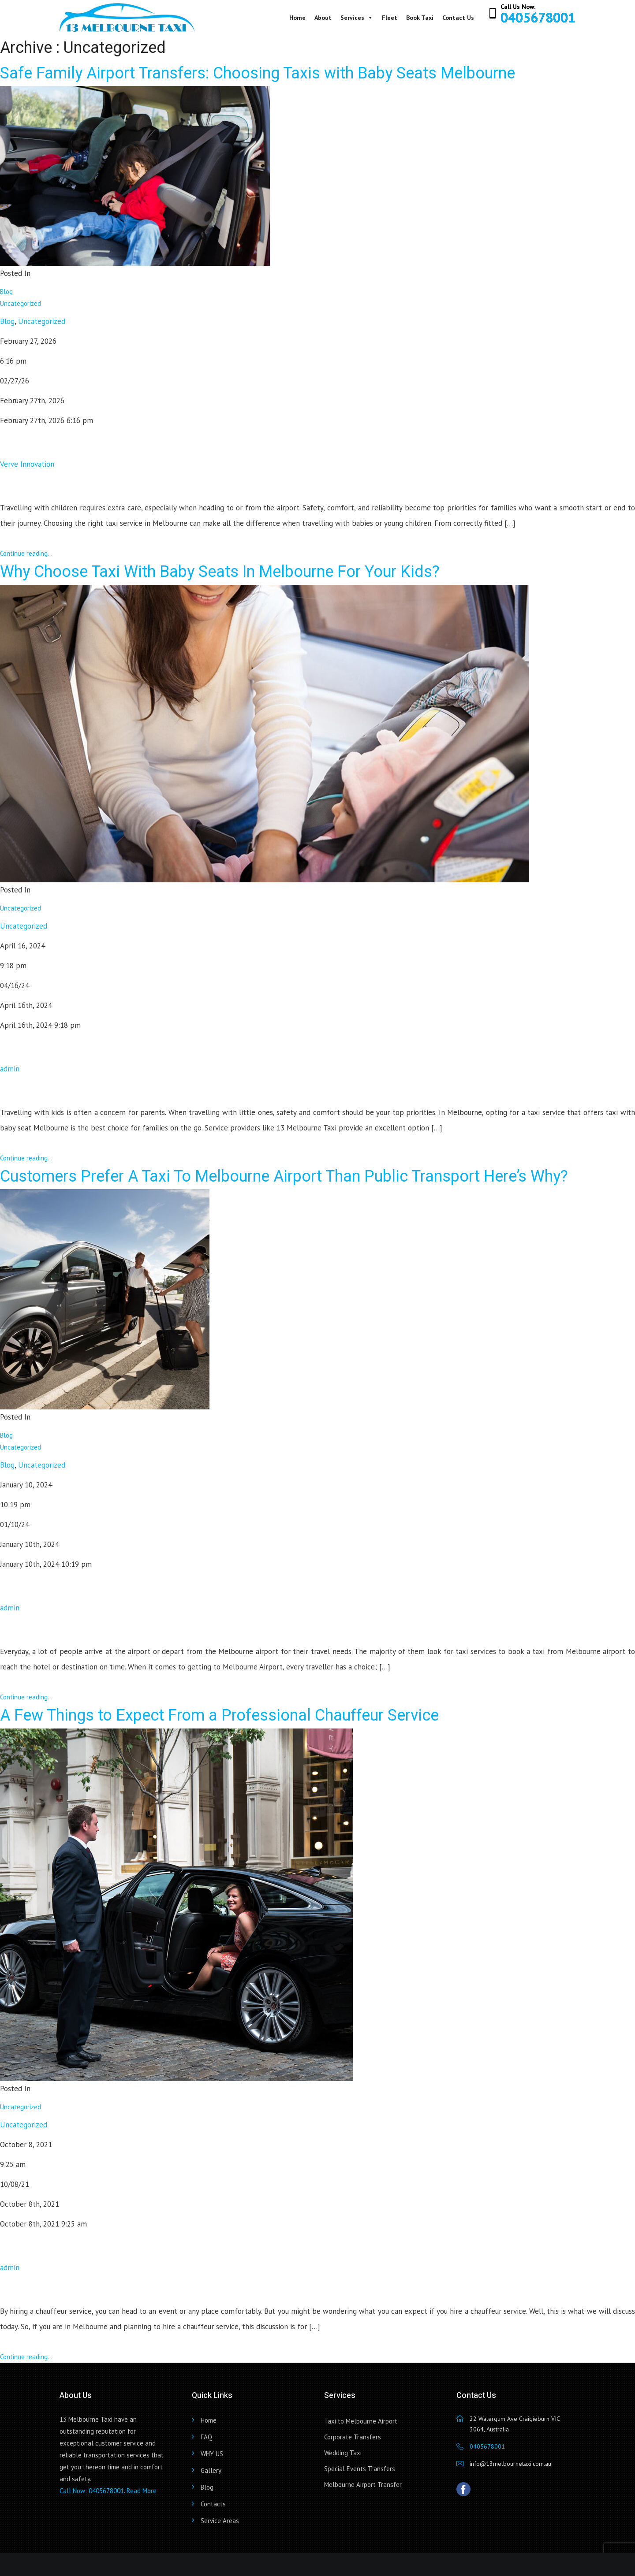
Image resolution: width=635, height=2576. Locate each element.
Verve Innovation (27, 464)
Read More (142, 2491)
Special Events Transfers (359, 2468)
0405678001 (538, 17)
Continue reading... (26, 553)
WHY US (212, 2454)
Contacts (213, 2504)
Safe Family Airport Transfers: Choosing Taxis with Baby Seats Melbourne (257, 73)
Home (297, 18)
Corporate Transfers (352, 2437)
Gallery (211, 2470)
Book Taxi (419, 18)
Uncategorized (20, 303)
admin (9, 1069)
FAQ (206, 2437)
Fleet (389, 18)
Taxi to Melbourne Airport (360, 2421)
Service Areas (220, 2521)
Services (356, 18)
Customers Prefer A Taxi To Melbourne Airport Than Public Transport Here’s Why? (284, 1176)
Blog (6, 291)
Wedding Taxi (343, 2453)
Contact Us (458, 18)
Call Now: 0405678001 (92, 2491)
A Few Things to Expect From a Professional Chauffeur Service (219, 1715)
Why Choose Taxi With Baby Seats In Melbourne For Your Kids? (220, 572)
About (323, 18)
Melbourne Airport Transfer (363, 2484)
